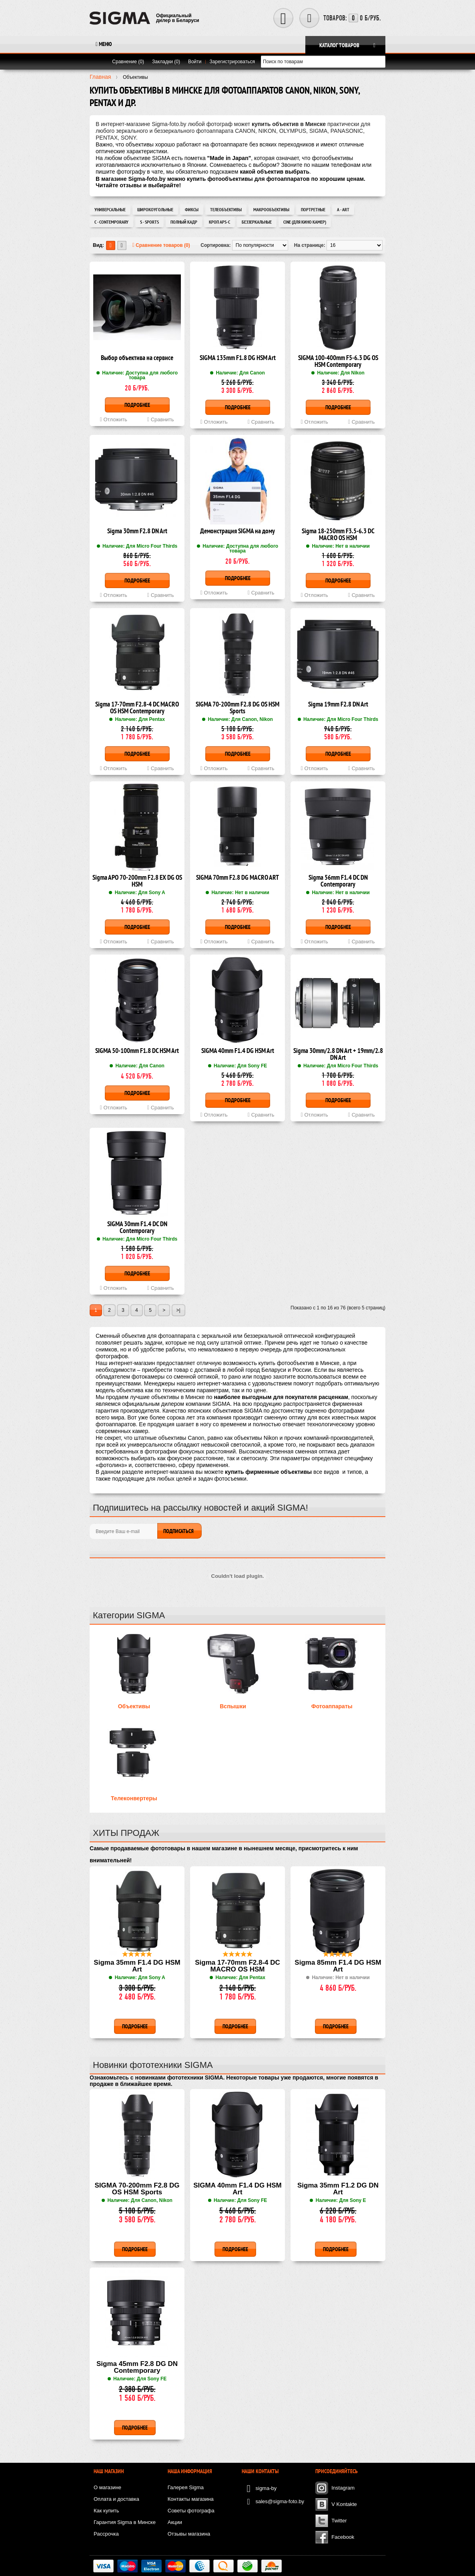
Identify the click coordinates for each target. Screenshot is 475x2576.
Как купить (106, 2511)
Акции (175, 2522)
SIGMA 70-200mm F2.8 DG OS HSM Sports (237, 708)
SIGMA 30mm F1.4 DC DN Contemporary (137, 1228)
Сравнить (160, 419)
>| (178, 1310)
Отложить (113, 419)
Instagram (343, 2488)
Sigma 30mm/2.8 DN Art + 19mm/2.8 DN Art (338, 1054)
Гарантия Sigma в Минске (125, 2522)
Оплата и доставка (116, 2499)
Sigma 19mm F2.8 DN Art (338, 705)
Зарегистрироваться (232, 61)
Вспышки (233, 1706)
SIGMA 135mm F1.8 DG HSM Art (238, 358)
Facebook (342, 2537)
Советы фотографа (191, 2511)
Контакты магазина (191, 2499)
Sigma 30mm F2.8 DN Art (137, 531)
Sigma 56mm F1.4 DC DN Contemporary (338, 881)
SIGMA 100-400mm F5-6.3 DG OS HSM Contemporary (338, 361)
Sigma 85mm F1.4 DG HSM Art (338, 1966)
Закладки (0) (166, 61)
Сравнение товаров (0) (161, 245)
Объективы (134, 1706)
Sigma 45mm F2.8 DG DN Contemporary (137, 2367)
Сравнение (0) (128, 61)
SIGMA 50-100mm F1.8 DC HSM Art (137, 1051)
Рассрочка (106, 2534)
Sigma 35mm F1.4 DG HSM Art (137, 1966)
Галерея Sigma (186, 2487)
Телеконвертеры (134, 1798)
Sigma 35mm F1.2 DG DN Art (338, 2189)
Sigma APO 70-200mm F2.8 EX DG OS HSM (137, 881)
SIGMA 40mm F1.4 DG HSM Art (237, 1051)
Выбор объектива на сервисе (137, 358)
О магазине (107, 2487)
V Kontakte (344, 2504)
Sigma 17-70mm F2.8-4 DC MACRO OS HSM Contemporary (137, 708)
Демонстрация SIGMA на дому (237, 531)
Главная (100, 77)
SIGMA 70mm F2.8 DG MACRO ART (237, 878)
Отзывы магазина (189, 2534)
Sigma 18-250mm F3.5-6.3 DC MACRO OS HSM (338, 535)
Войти (195, 61)
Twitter (339, 2521)
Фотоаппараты (332, 1706)
